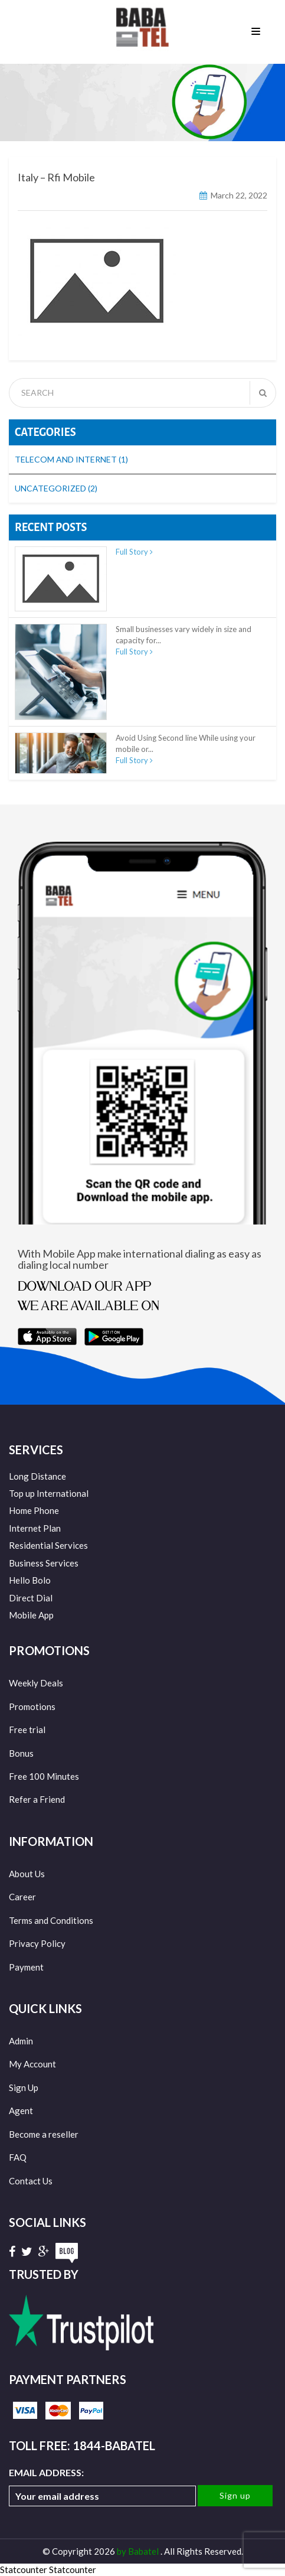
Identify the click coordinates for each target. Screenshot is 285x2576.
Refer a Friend (37, 1799)
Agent (21, 2110)
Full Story (134, 551)
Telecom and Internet (71, 459)
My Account (32, 2064)
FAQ (18, 2157)
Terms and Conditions (51, 1920)
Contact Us (31, 2181)
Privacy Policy (37, 1943)
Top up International (49, 1493)
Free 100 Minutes (44, 1776)
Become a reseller (43, 2134)
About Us (27, 1873)
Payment (26, 1967)
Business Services (43, 1563)
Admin (21, 2041)
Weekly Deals (36, 1683)
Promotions (32, 1706)
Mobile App (31, 1615)
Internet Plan (35, 1528)
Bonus (21, 1753)
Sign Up (23, 2087)
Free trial (27, 1729)
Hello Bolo (30, 1580)
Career (22, 1896)
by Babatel (138, 2551)
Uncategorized (56, 488)
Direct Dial (31, 1598)
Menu (255, 32)
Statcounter (23, 2569)
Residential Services (48, 1545)
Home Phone (34, 1510)
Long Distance (37, 1476)
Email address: (102, 2486)
